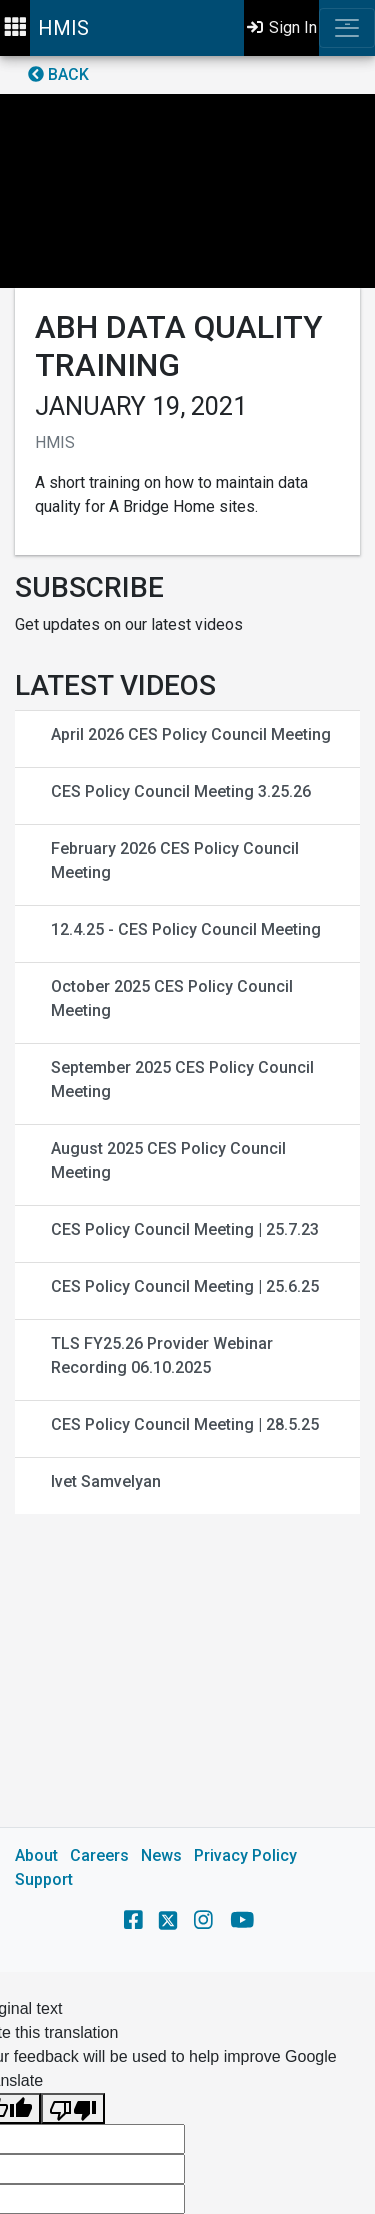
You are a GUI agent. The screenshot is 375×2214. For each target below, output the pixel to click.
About (36, 1855)
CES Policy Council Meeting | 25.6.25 (185, 1286)
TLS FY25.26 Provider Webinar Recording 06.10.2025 (162, 1355)
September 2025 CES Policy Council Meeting (182, 1079)
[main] (187, 1014)
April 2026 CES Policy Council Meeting (191, 734)
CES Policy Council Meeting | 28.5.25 (185, 1424)
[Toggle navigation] (347, 28)
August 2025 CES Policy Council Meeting (168, 1160)
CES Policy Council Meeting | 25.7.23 (185, 1229)
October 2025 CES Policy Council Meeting (172, 998)
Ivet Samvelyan (106, 1481)
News (161, 1855)
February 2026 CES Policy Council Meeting (175, 860)
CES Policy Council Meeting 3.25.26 (181, 791)
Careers (99, 1855)
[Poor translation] (73, 2108)
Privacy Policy (245, 1855)
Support (44, 1879)
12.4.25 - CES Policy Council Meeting (186, 929)
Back (58, 74)
